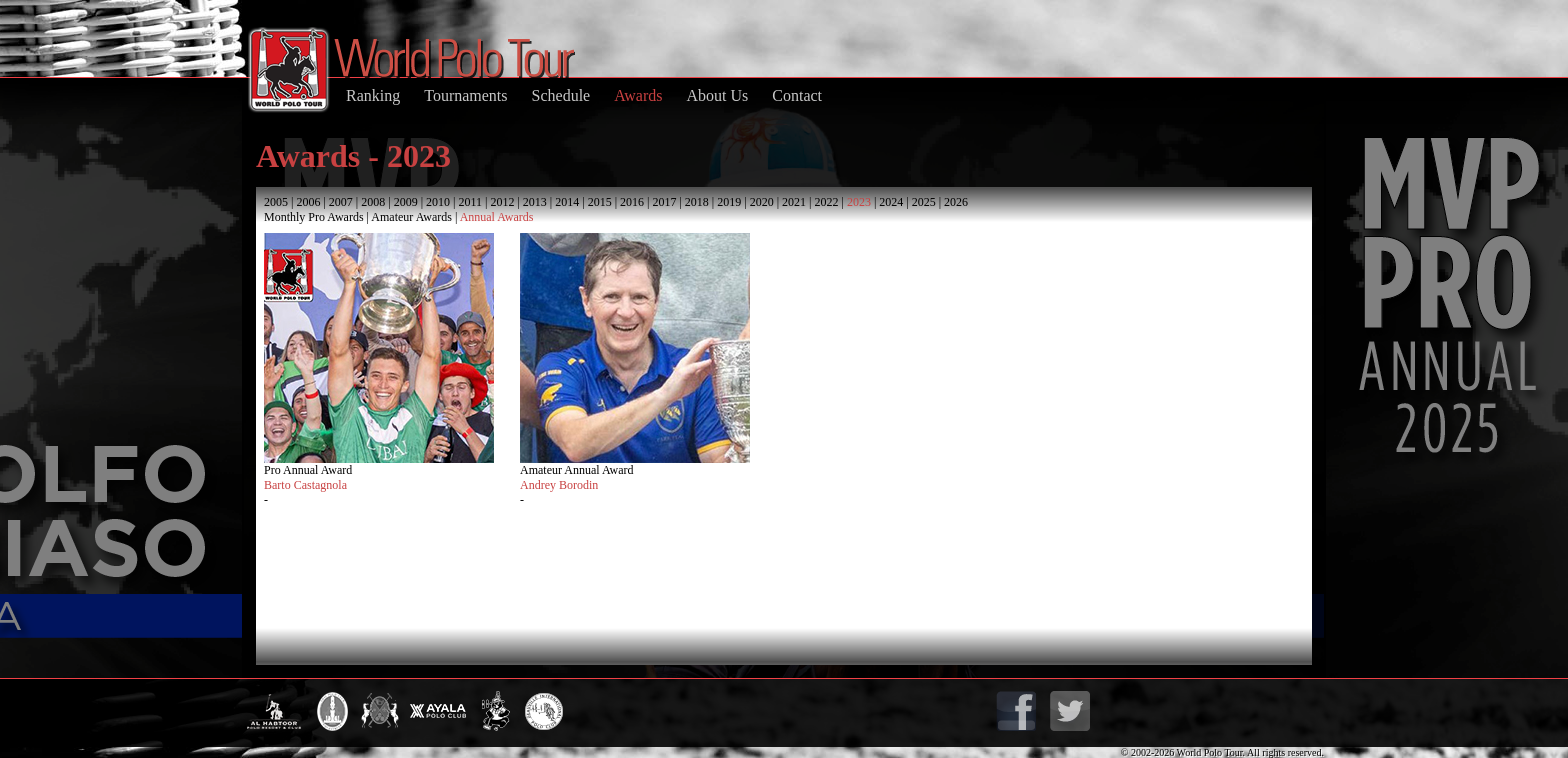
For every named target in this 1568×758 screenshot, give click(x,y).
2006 (308, 202)
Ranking (373, 95)
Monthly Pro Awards (314, 217)
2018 (697, 202)
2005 (276, 202)
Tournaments (465, 95)
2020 (762, 202)
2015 (600, 202)
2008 (373, 202)
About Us (717, 95)
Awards (638, 95)
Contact (797, 95)
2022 (826, 202)
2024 (891, 202)
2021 (794, 202)
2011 (470, 202)
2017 (664, 202)
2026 (956, 202)
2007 (341, 202)
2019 (729, 202)
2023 (859, 202)
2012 (502, 202)
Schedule (561, 95)
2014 (567, 202)
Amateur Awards (411, 217)
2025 (924, 202)
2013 (535, 202)
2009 (406, 202)
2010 (438, 202)
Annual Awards (497, 217)
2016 (632, 202)
